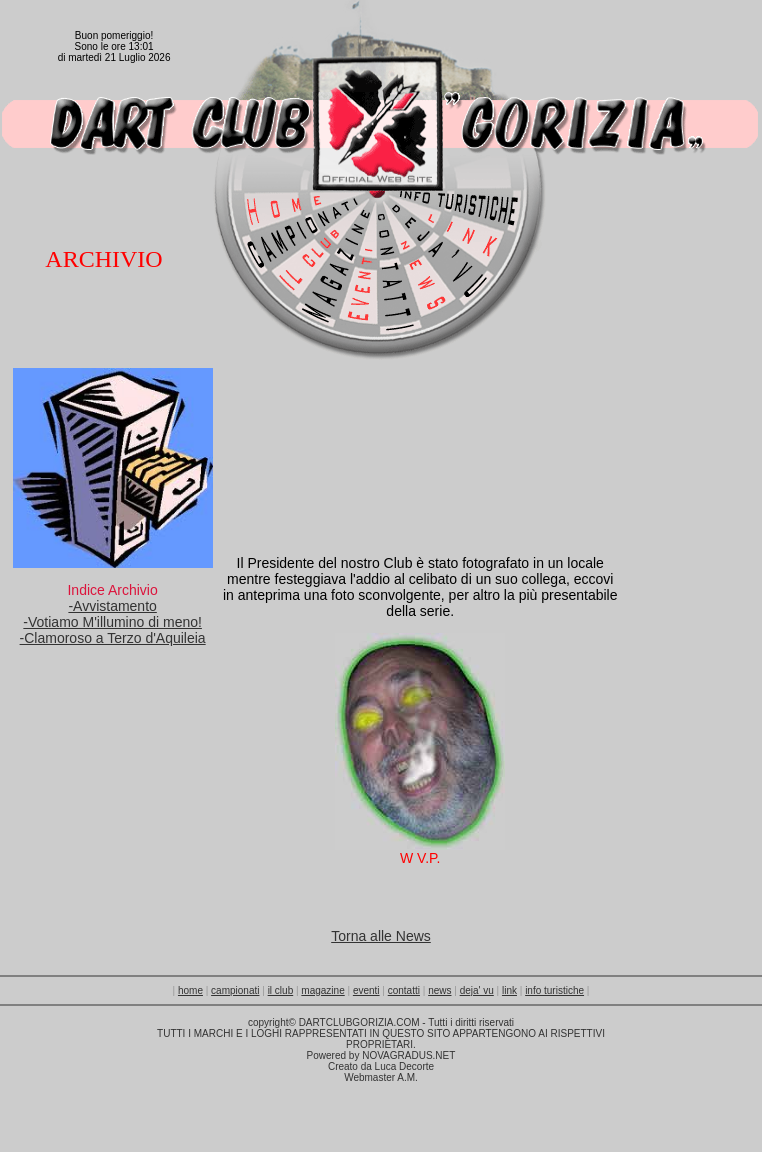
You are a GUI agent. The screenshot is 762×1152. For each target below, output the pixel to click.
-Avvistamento (112, 606)
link (509, 990)
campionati (235, 990)
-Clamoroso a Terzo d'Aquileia (113, 638)
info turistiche (554, 990)
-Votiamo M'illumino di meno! (112, 622)
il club (281, 990)
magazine (322, 990)
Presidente (282, 563)
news (439, 990)
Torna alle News (381, 936)
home (190, 990)
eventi (366, 990)
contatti (404, 990)
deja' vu (477, 990)
